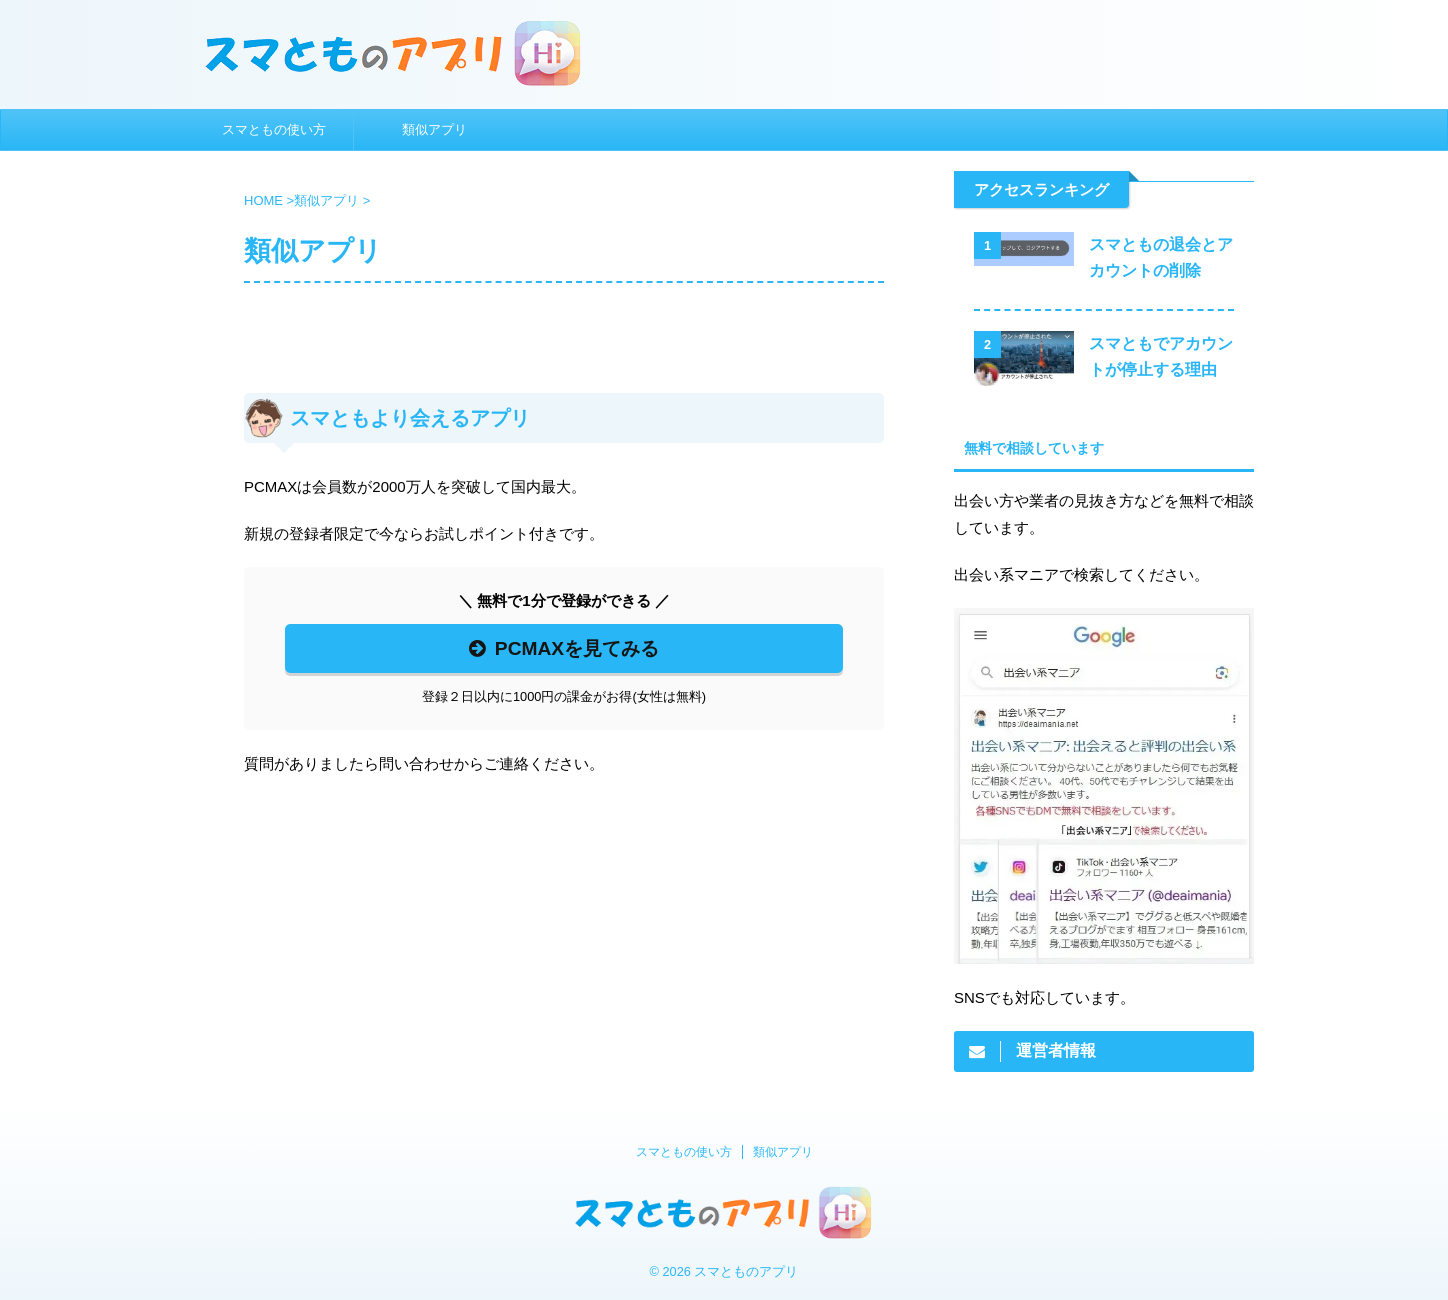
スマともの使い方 (274, 129)
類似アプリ (434, 129)
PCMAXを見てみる (564, 648)
